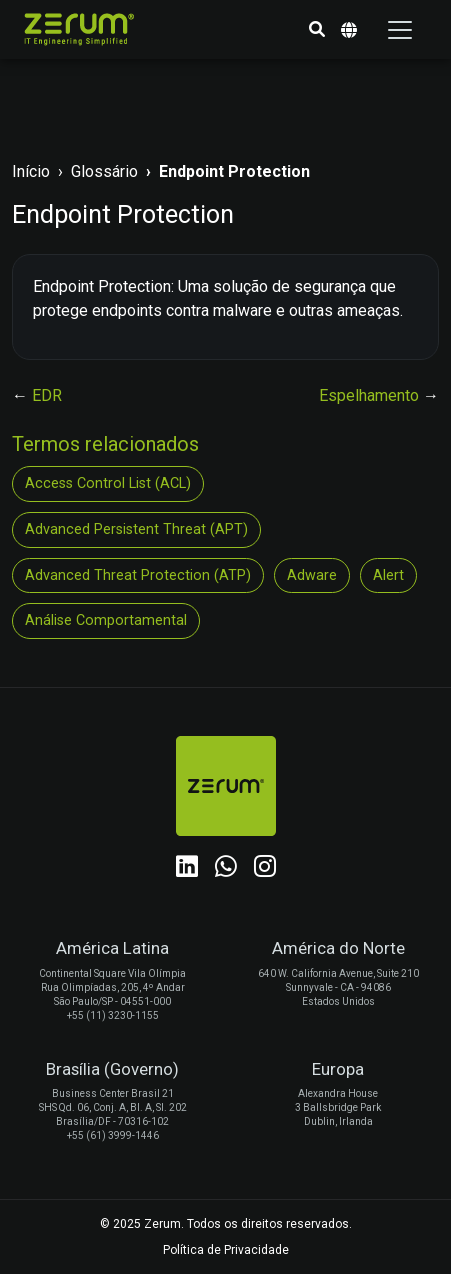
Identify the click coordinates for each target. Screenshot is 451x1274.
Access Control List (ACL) (108, 483)
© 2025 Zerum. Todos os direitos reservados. (226, 1224)
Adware (312, 575)
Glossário (104, 171)
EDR (47, 395)
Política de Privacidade (226, 1250)
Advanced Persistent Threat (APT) (136, 529)
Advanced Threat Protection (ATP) (138, 575)
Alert (388, 575)
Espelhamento (371, 395)
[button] (317, 30)
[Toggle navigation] (400, 30)
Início (31, 171)
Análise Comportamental (106, 620)
